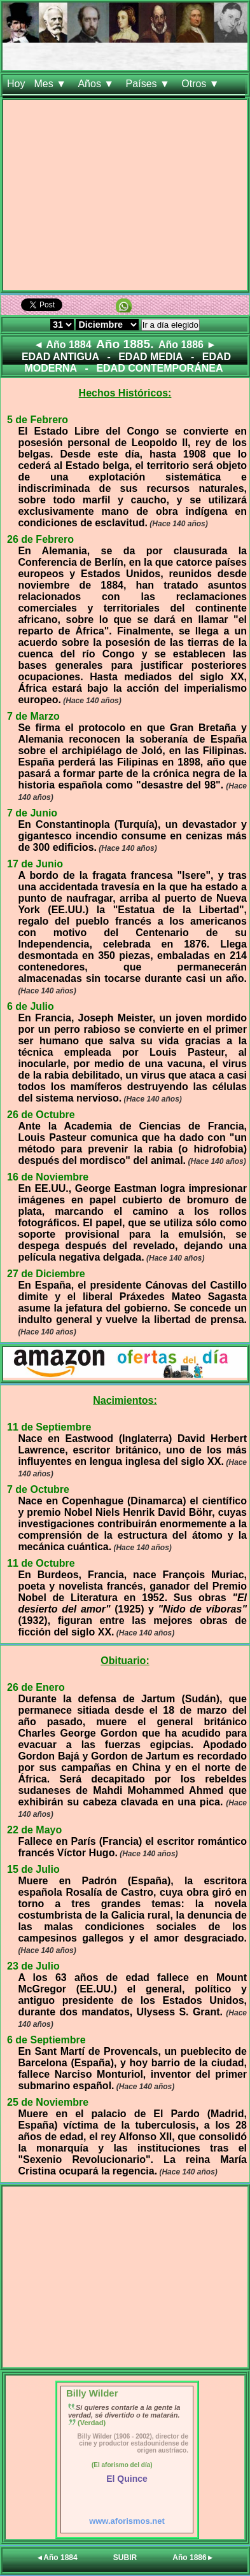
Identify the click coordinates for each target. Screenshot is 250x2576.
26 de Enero (36, 1687)
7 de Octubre (38, 1489)
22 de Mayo (34, 1829)
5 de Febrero (37, 419)
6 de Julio (30, 1006)
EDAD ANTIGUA (60, 356)
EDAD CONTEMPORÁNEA (159, 368)
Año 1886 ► (187, 344)
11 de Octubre (41, 1563)
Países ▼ (149, 83)
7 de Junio (32, 813)
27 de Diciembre (46, 1273)
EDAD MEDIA (150, 356)
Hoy (16, 83)
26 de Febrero (40, 539)
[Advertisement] (125, 197)
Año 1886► (193, 2557)
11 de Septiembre (49, 1427)
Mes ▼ (51, 83)
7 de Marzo (33, 716)
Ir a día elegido (170, 325)
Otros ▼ (201, 83)
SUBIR (125, 2557)
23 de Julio (33, 1966)
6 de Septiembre (46, 2039)
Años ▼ (97, 83)
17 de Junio (35, 863)
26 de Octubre (41, 1114)
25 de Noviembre (47, 2102)
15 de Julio (33, 1869)
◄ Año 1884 (63, 344)
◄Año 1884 (56, 2557)
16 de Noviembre (47, 1177)
